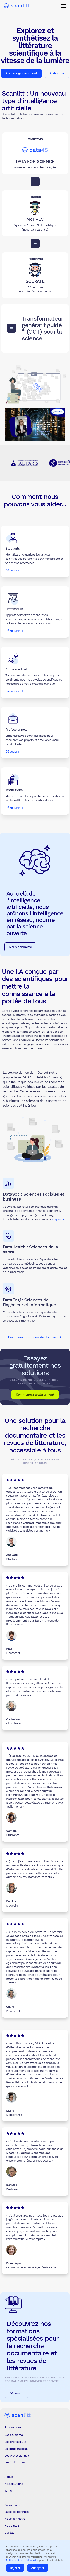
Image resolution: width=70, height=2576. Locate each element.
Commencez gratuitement (35, 1394)
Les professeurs (15, 2442)
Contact (9, 2532)
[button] (62, 5)
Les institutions (14, 2462)
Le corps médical (16, 2448)
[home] (17, 5)
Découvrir (17, 2393)
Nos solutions (13, 2483)
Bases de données (16, 2512)
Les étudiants (13, 2435)
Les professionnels (16, 2455)
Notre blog (11, 2525)
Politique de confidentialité (22, 2560)
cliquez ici (58, 1219)
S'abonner (56, 73)
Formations (12, 2505)
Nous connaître (20, 947)
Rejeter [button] (15, 2568)
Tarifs (8, 2490)
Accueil (9, 2477)
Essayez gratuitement (21, 73)
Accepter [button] (37, 2568)
